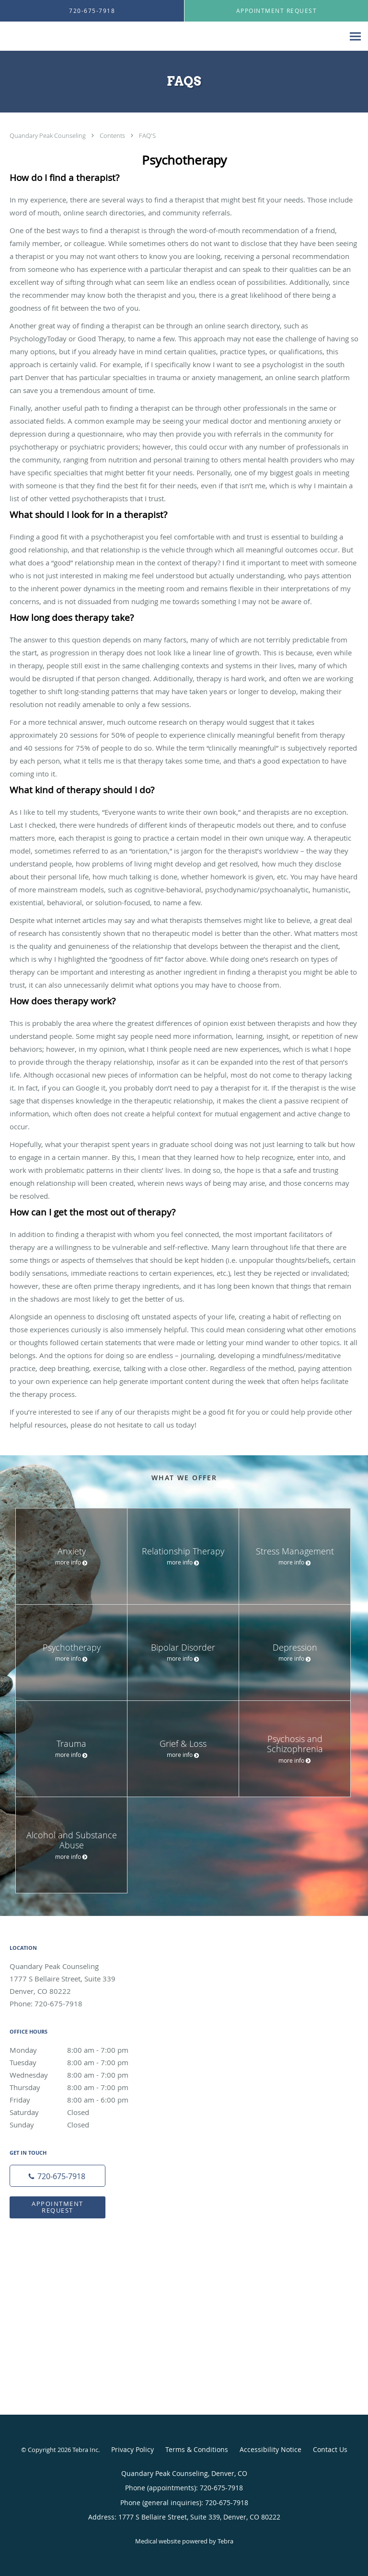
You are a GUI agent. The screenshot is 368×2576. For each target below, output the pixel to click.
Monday (79, 2050)
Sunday (79, 2124)
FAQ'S (147, 135)
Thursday (79, 2087)
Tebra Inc (85, 2449)
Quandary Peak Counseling (48, 135)
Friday (79, 2099)
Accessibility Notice (270, 2449)
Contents (113, 135)
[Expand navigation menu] (355, 36)
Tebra (225, 2541)
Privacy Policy (132, 2449)
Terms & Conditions (196, 2449)
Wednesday (79, 2075)
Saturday (79, 2112)
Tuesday (79, 2062)
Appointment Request (57, 2206)
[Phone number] (57, 2176)
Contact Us (330, 2449)
